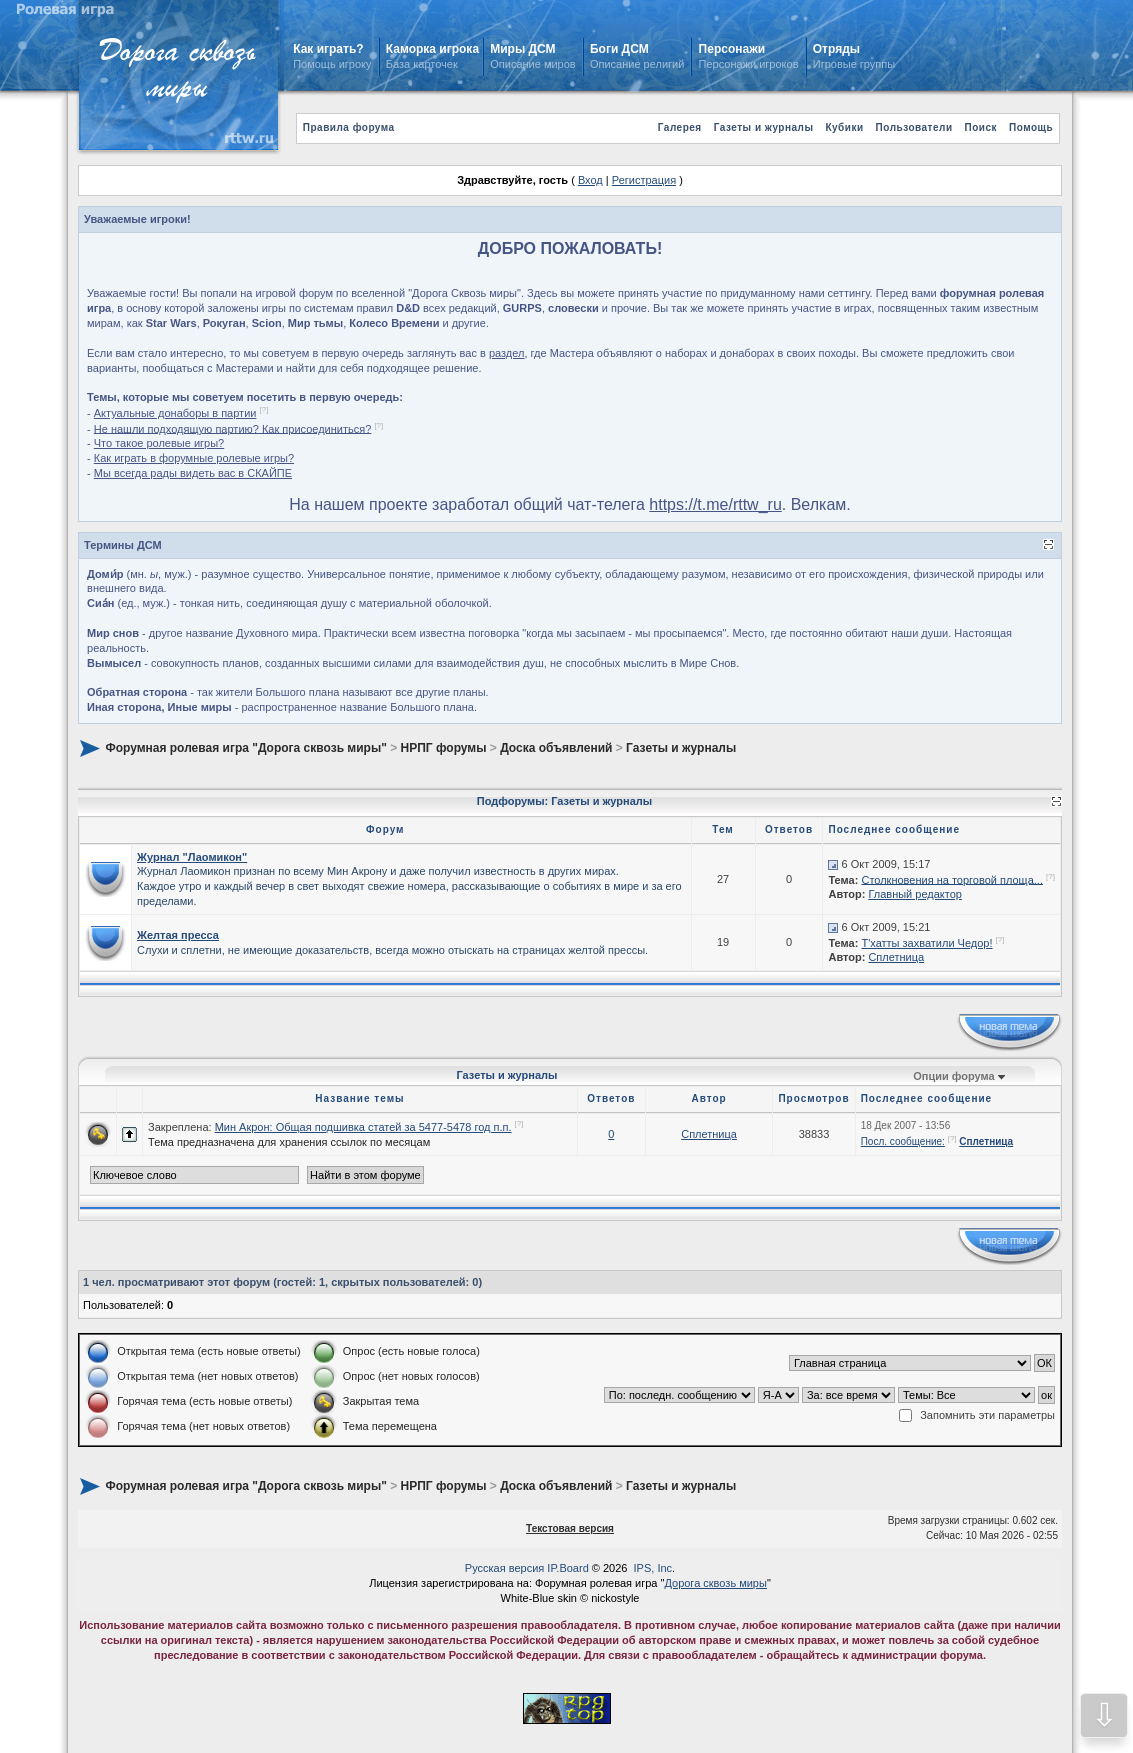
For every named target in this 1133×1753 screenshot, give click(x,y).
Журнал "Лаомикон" (192, 857)
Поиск (981, 127)
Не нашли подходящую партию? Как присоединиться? (233, 428)
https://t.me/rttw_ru (715, 504)
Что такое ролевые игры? (159, 443)
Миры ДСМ (524, 49)
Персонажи (732, 49)
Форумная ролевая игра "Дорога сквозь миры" (245, 748)
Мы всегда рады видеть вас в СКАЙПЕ (193, 473)
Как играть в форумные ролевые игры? (194, 458)
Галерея (680, 127)
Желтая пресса (178, 935)
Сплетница (896, 957)
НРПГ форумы (444, 748)
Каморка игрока (432, 49)
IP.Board (567, 1568)
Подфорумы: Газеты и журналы (564, 801)
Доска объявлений (556, 748)
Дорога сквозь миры (715, 1583)
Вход (590, 180)
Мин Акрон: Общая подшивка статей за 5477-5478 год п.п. (363, 1127)
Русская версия (504, 1568)
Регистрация (644, 180)
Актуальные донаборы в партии (175, 413)
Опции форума (953, 1076)
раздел (507, 353)
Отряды (836, 49)
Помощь (1031, 127)
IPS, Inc (653, 1568)
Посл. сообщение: (903, 1141)
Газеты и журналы (764, 127)
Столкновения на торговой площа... (952, 879)
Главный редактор (915, 894)
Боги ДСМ (619, 49)
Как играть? (328, 49)
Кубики (844, 127)
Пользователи (914, 127)
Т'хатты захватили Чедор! (926, 943)
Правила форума (349, 127)
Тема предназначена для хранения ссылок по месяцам (289, 1142)
